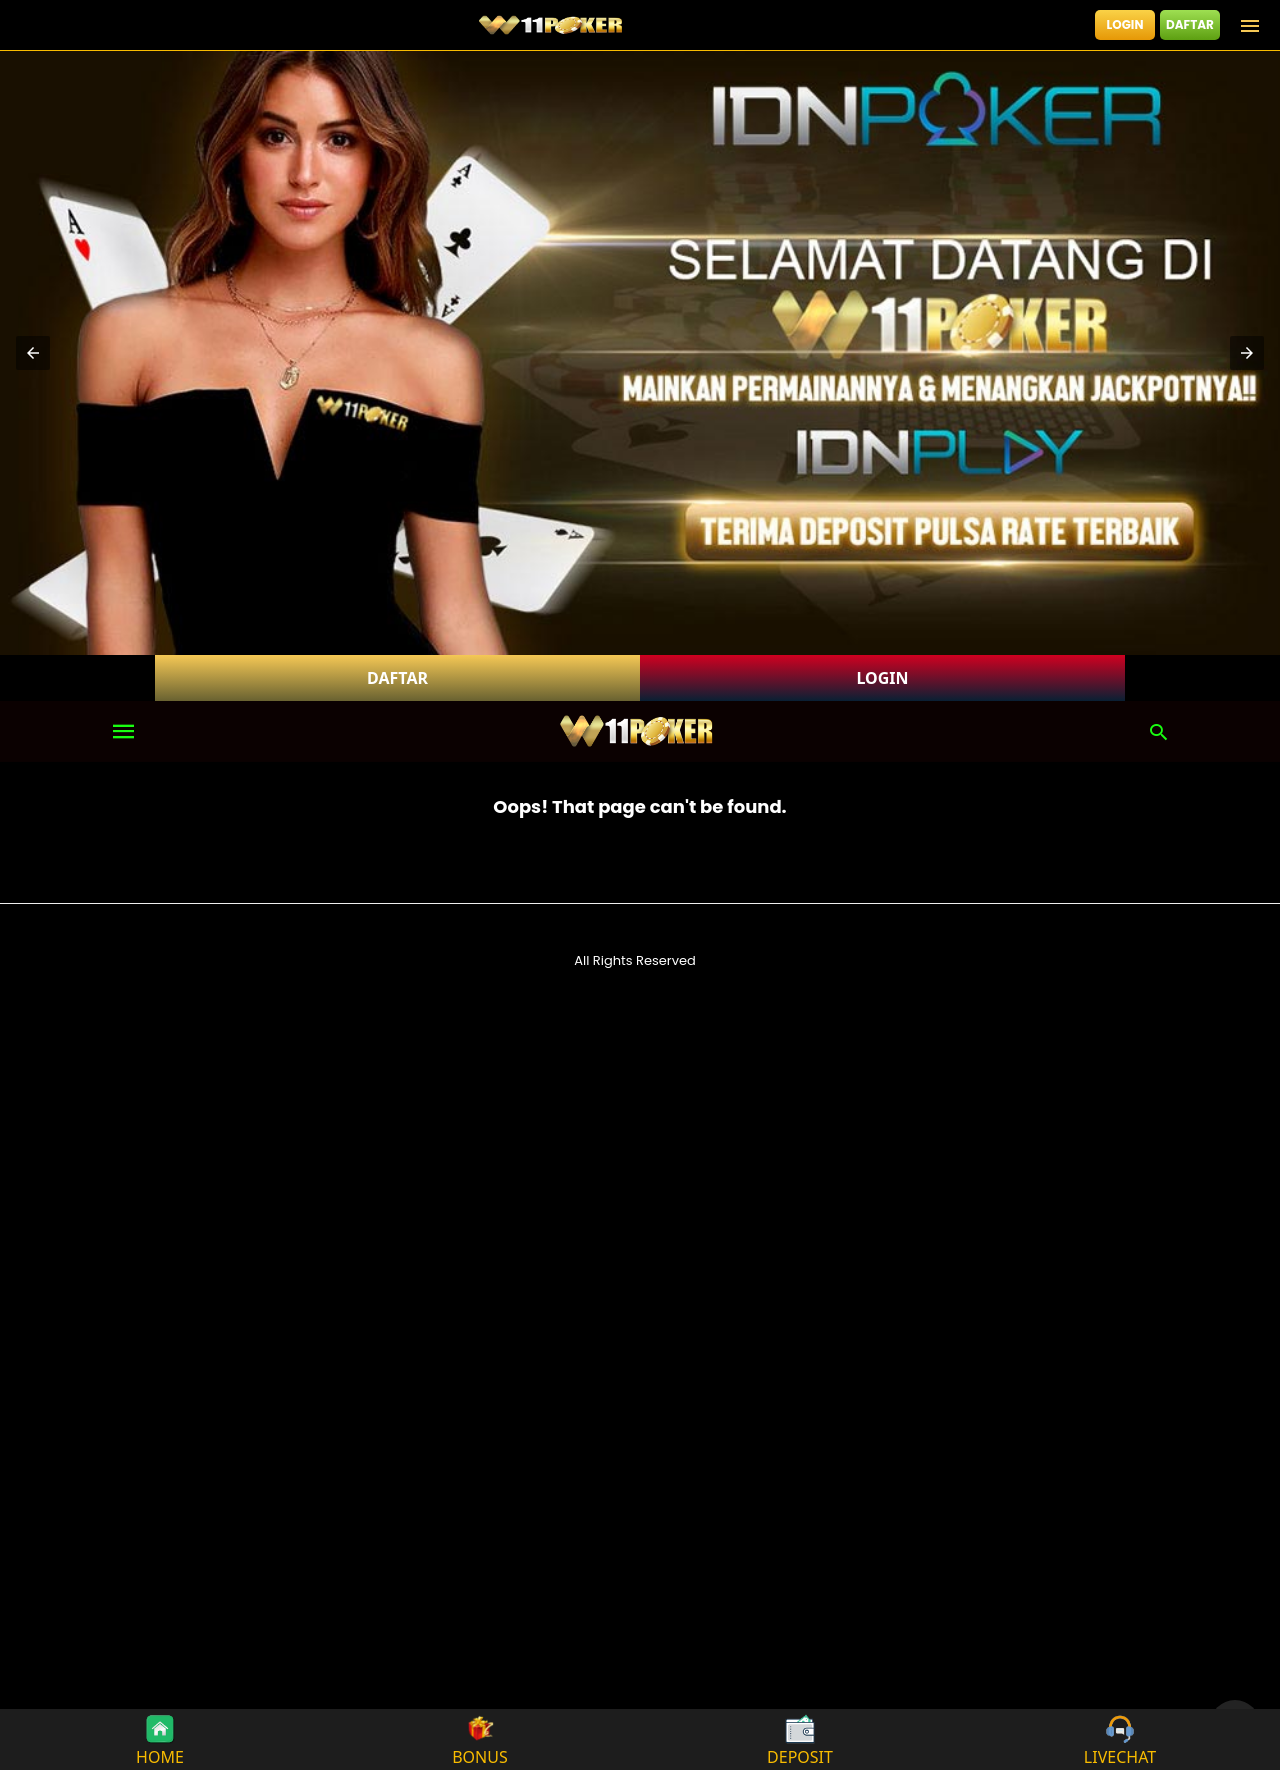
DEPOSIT (800, 1739)
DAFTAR (1190, 24)
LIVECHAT (1120, 1739)
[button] (33, 353)
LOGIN (1125, 24)
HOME (160, 1739)
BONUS (480, 1739)
